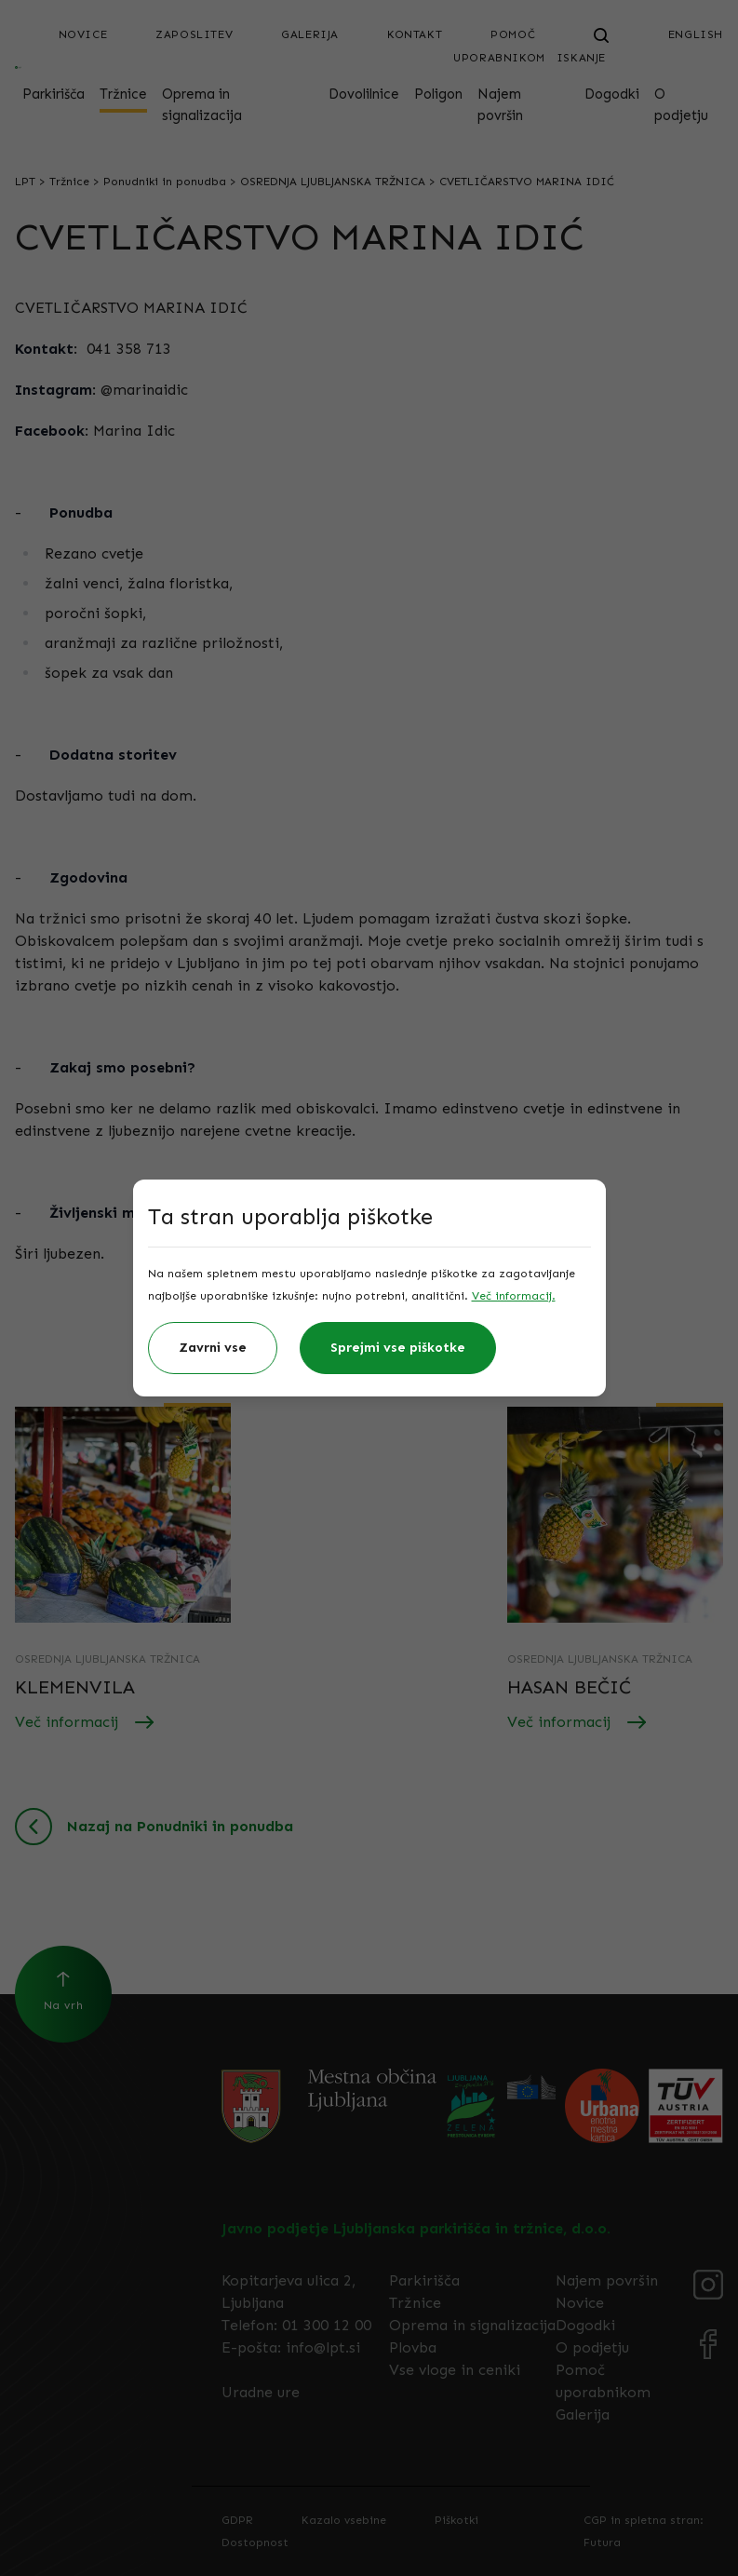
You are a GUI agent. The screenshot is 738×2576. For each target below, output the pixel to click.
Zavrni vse (213, 1347)
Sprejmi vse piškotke (397, 1347)
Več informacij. (514, 1295)
